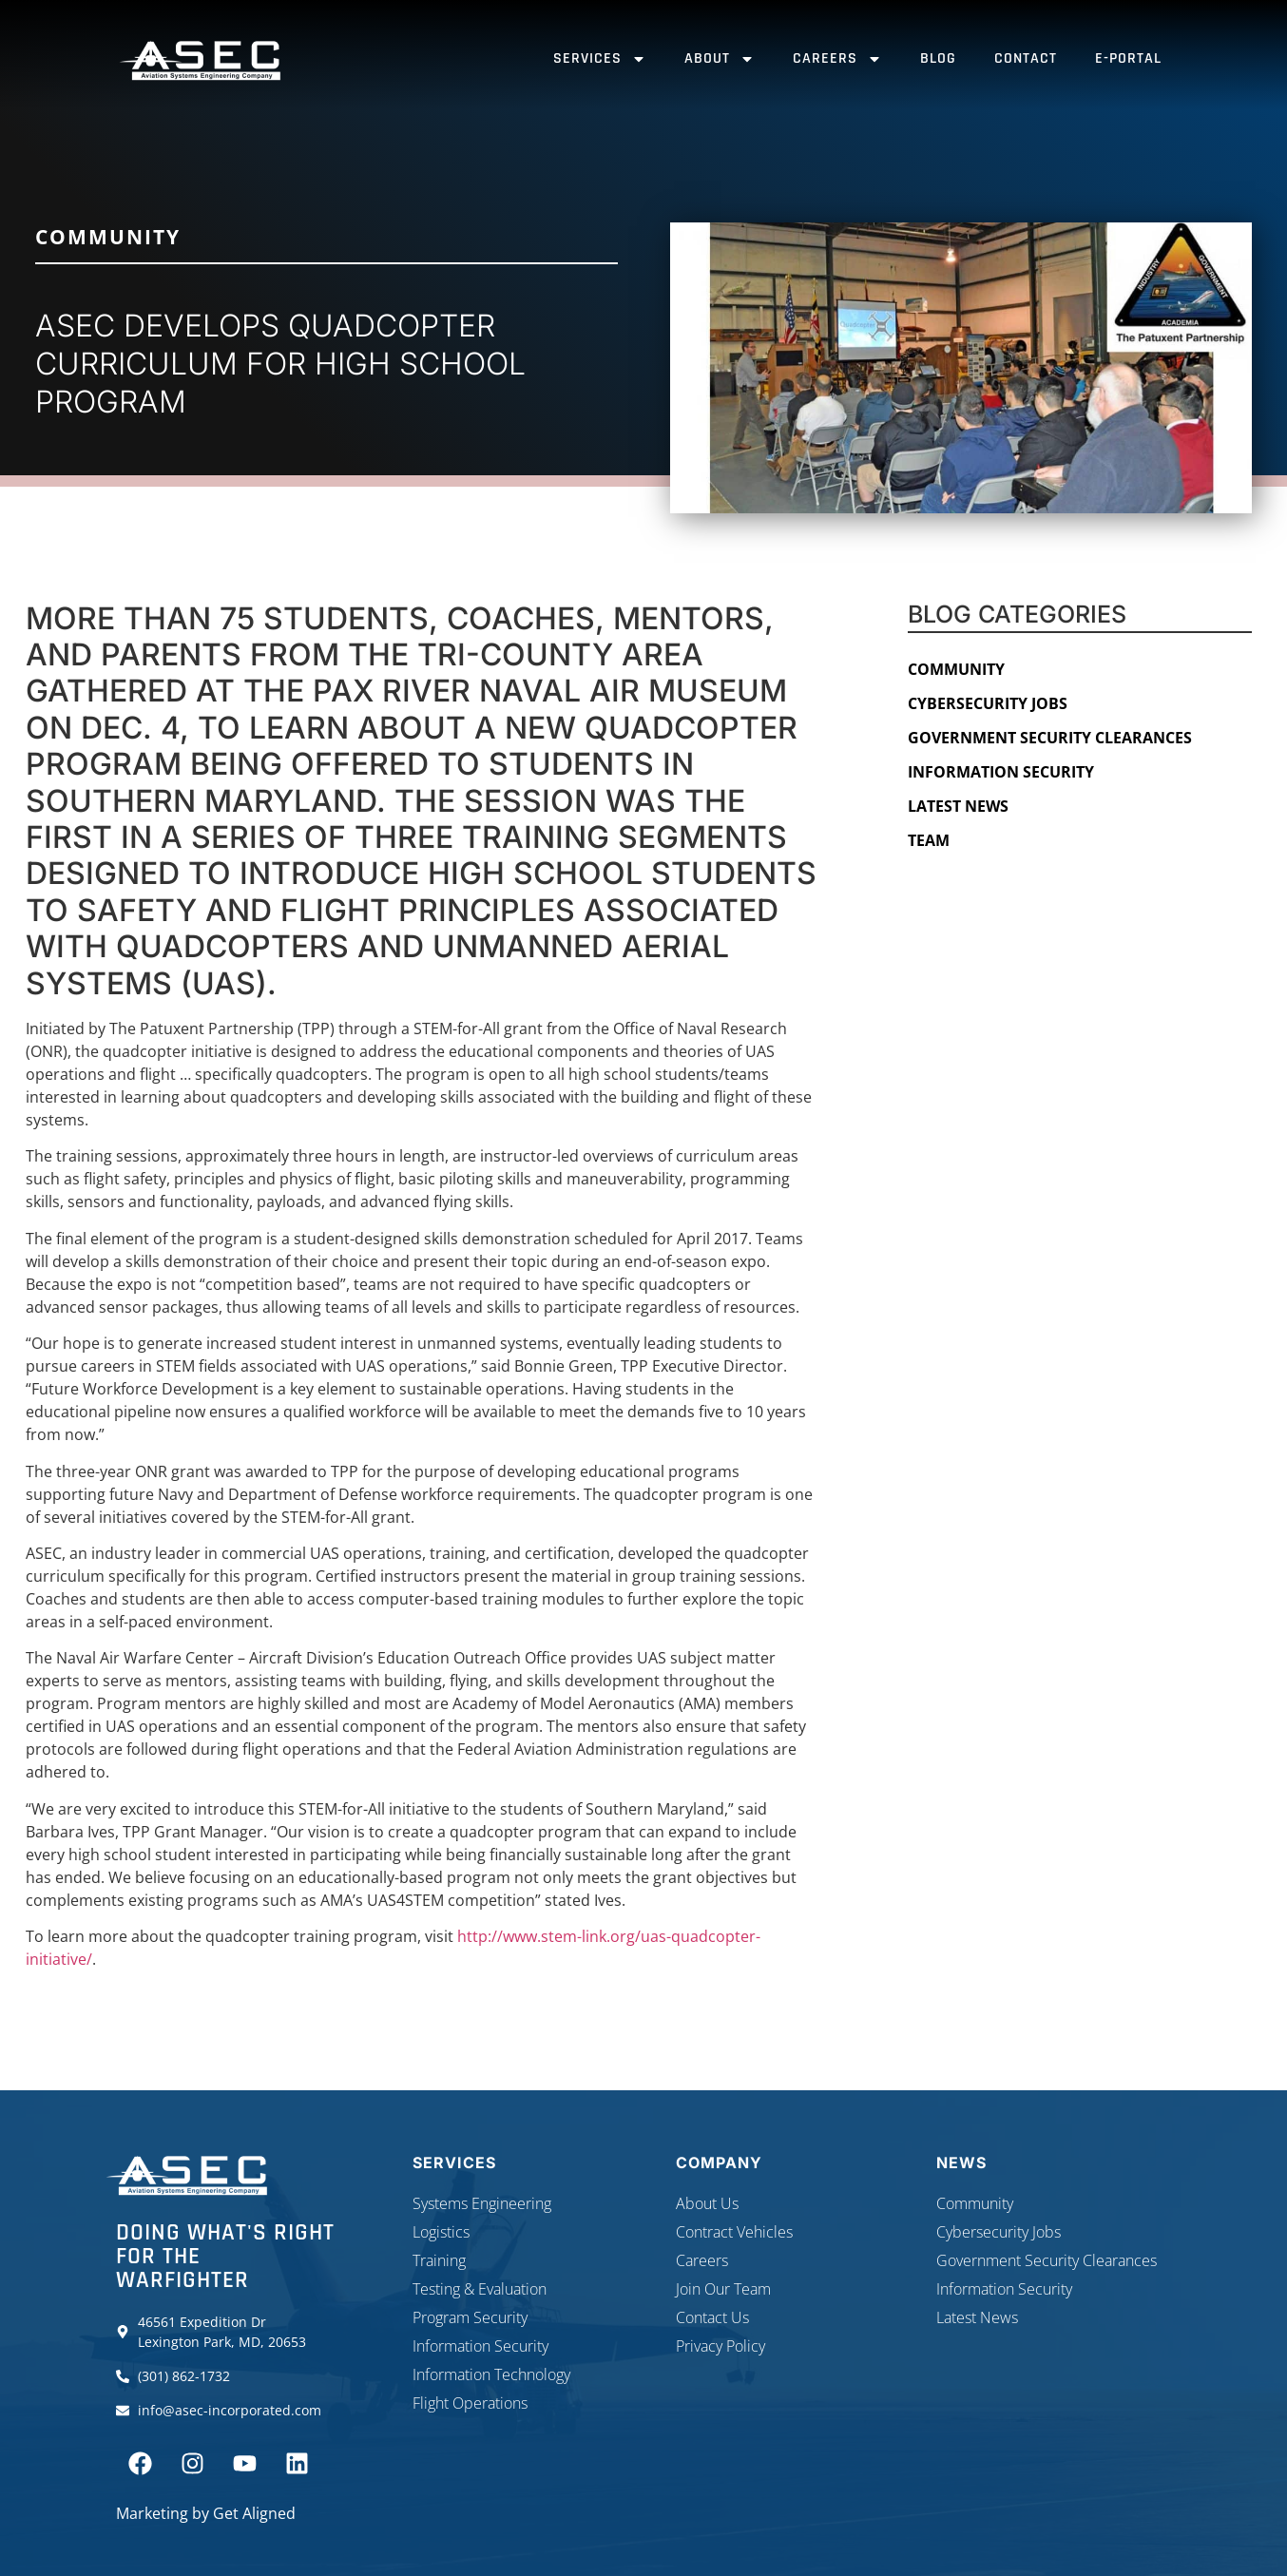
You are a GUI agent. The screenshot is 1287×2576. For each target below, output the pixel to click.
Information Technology (491, 2374)
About (719, 59)
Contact (1025, 58)
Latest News (958, 806)
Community (108, 236)
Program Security (470, 2317)
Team (929, 840)
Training (439, 2260)
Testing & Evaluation (480, 2288)
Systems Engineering (482, 2203)
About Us (707, 2203)
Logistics (441, 2231)
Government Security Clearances (1050, 737)
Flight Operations (470, 2403)
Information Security (1001, 771)
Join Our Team (723, 2288)
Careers (837, 59)
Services (599, 59)
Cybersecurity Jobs (987, 703)
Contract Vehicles (734, 2231)
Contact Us (712, 2317)
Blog (938, 58)
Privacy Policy (720, 2346)
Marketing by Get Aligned (206, 2513)
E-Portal (1128, 58)
